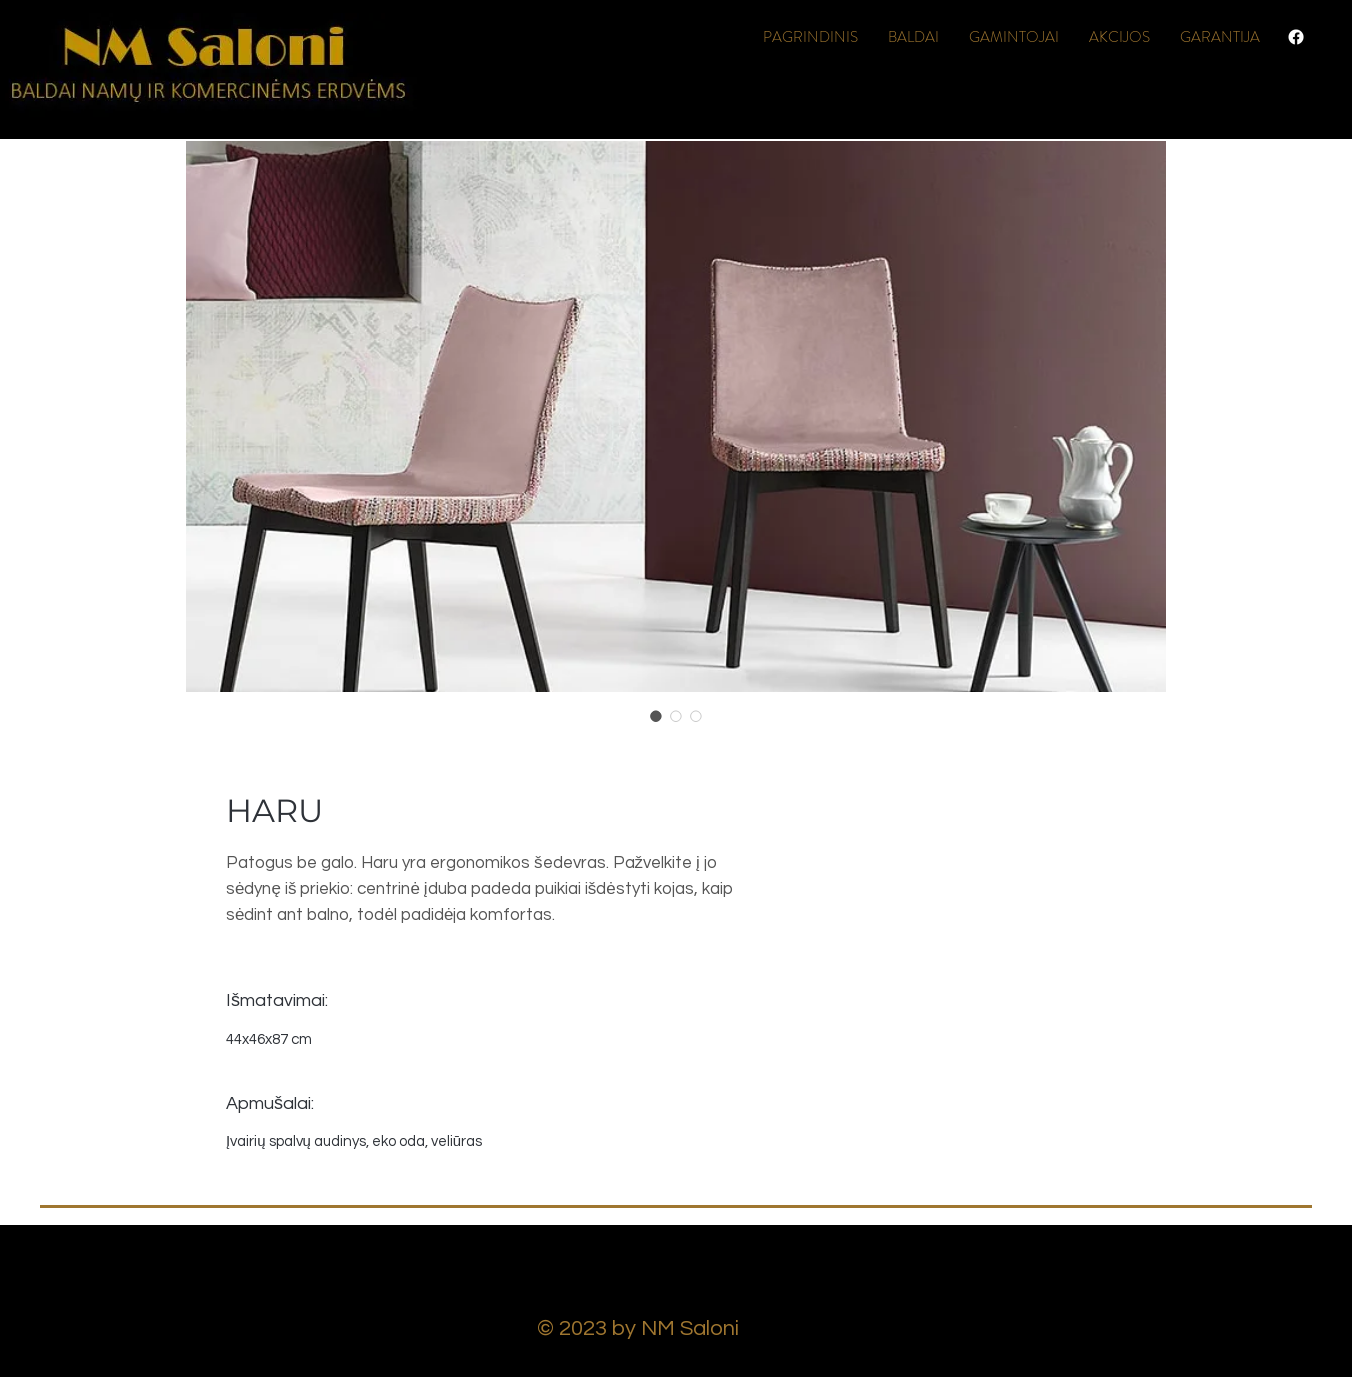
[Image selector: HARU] (656, 716)
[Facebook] (1296, 37)
